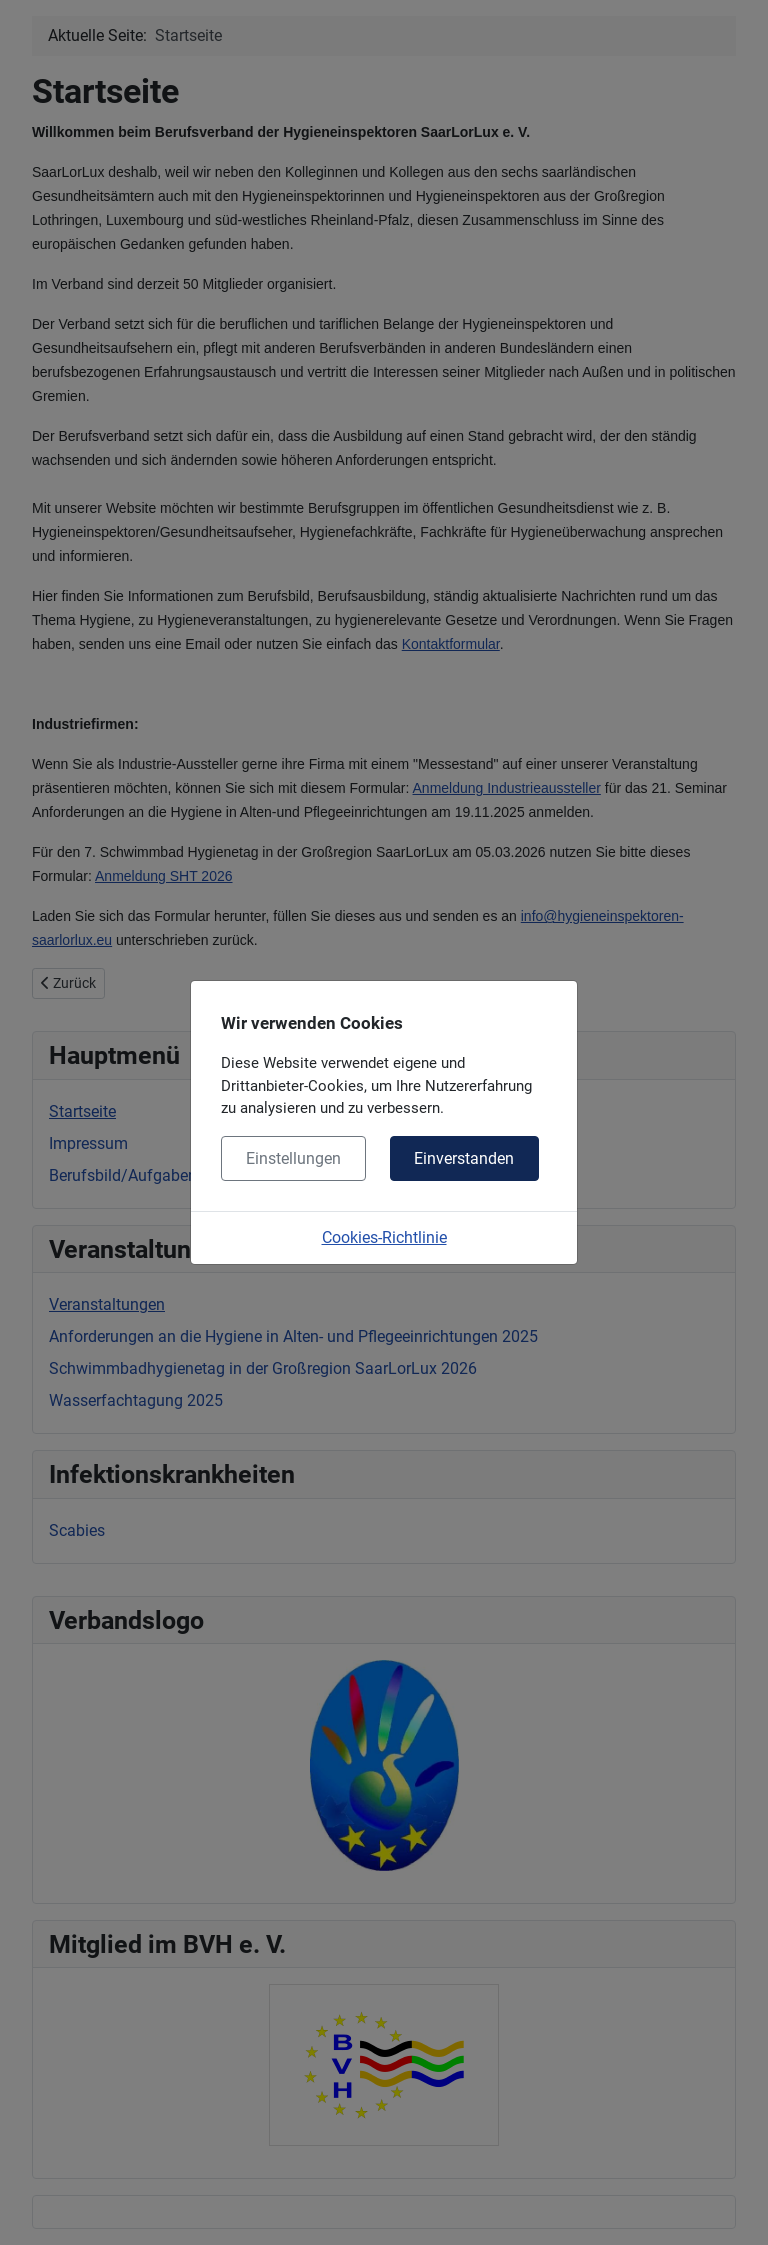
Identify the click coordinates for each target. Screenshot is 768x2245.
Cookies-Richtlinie (384, 1237)
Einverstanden (464, 1158)
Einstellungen (293, 1158)
